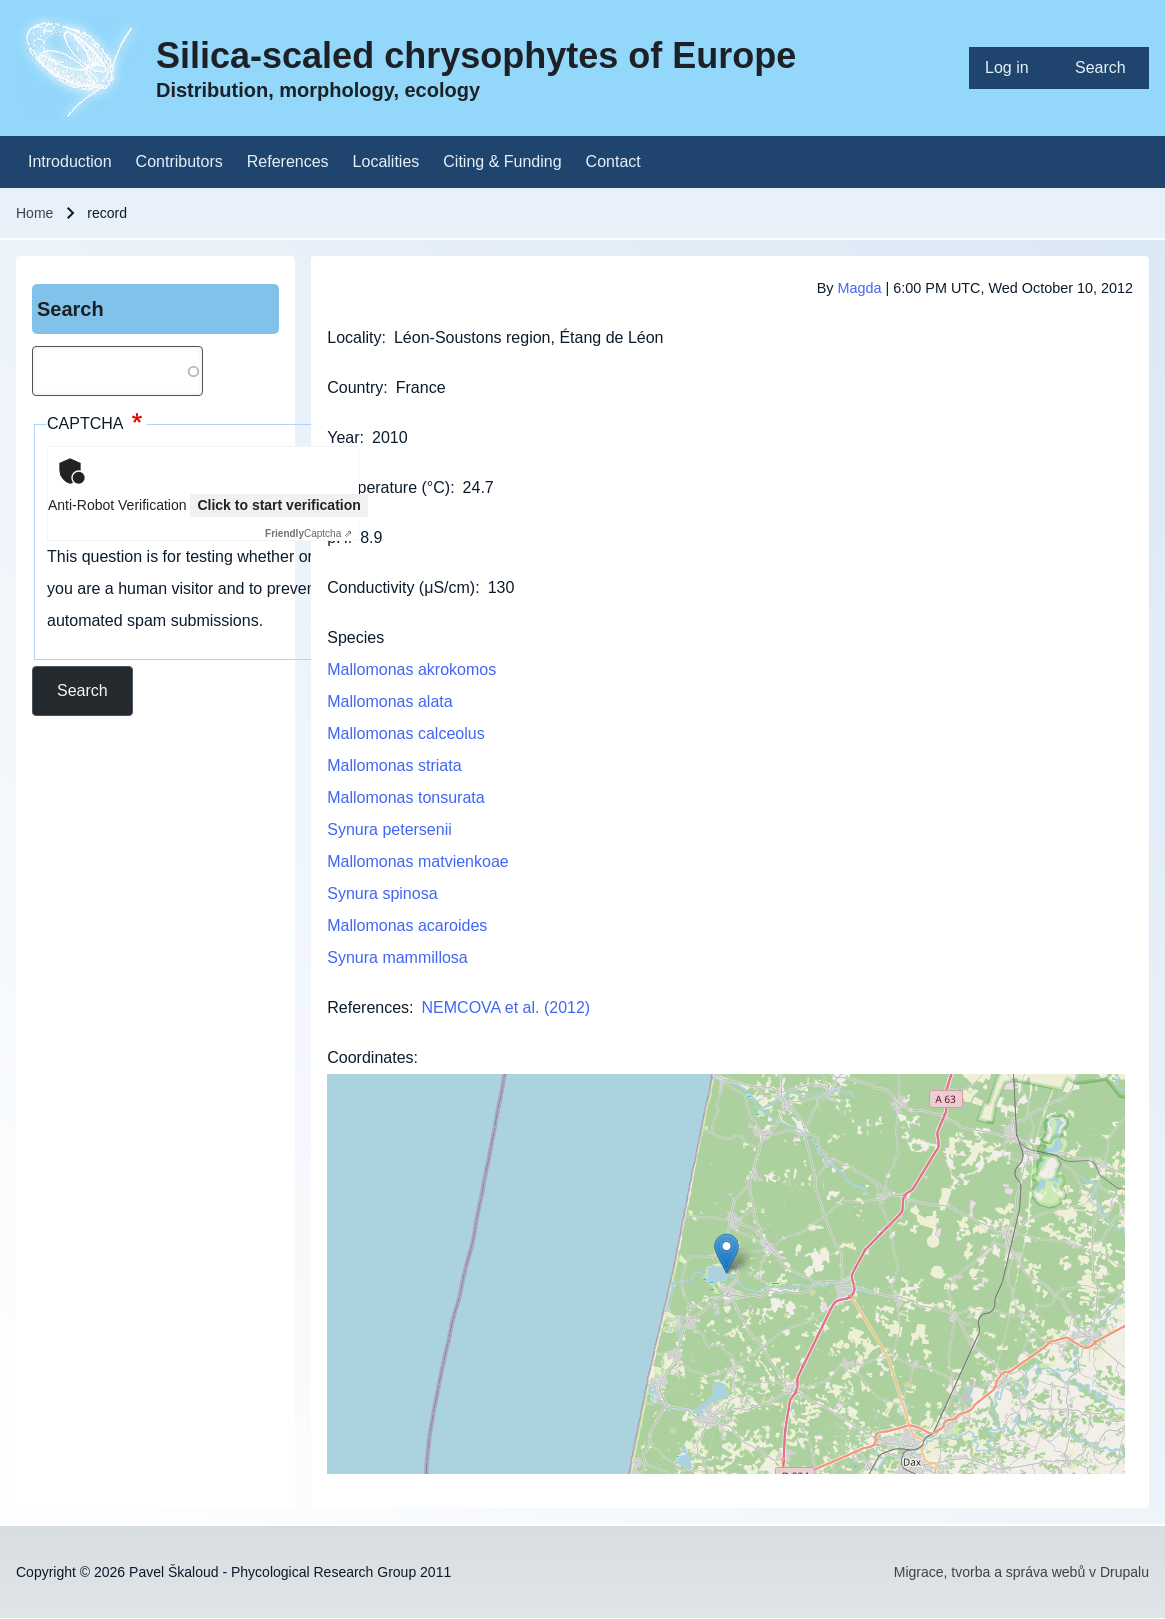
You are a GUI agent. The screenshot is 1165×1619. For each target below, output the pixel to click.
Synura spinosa (382, 893)
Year (343, 437)
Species (355, 637)
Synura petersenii (389, 829)
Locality (354, 337)
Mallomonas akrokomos (411, 669)
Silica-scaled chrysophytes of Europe (476, 55)
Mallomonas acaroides (407, 925)
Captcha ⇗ (308, 533)
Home (34, 213)
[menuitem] (1014, 68)
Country (355, 387)
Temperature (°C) (388, 487)
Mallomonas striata (394, 765)
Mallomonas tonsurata (405, 797)
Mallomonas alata (389, 701)
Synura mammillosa (397, 957)
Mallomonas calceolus (405, 733)
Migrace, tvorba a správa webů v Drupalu (1021, 1572)
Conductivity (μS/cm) (401, 587)
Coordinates (370, 1057)
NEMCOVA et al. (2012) (506, 1007)
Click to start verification (278, 505)
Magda (860, 288)
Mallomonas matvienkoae (417, 861)
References (368, 1007)
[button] (726, 1253)
